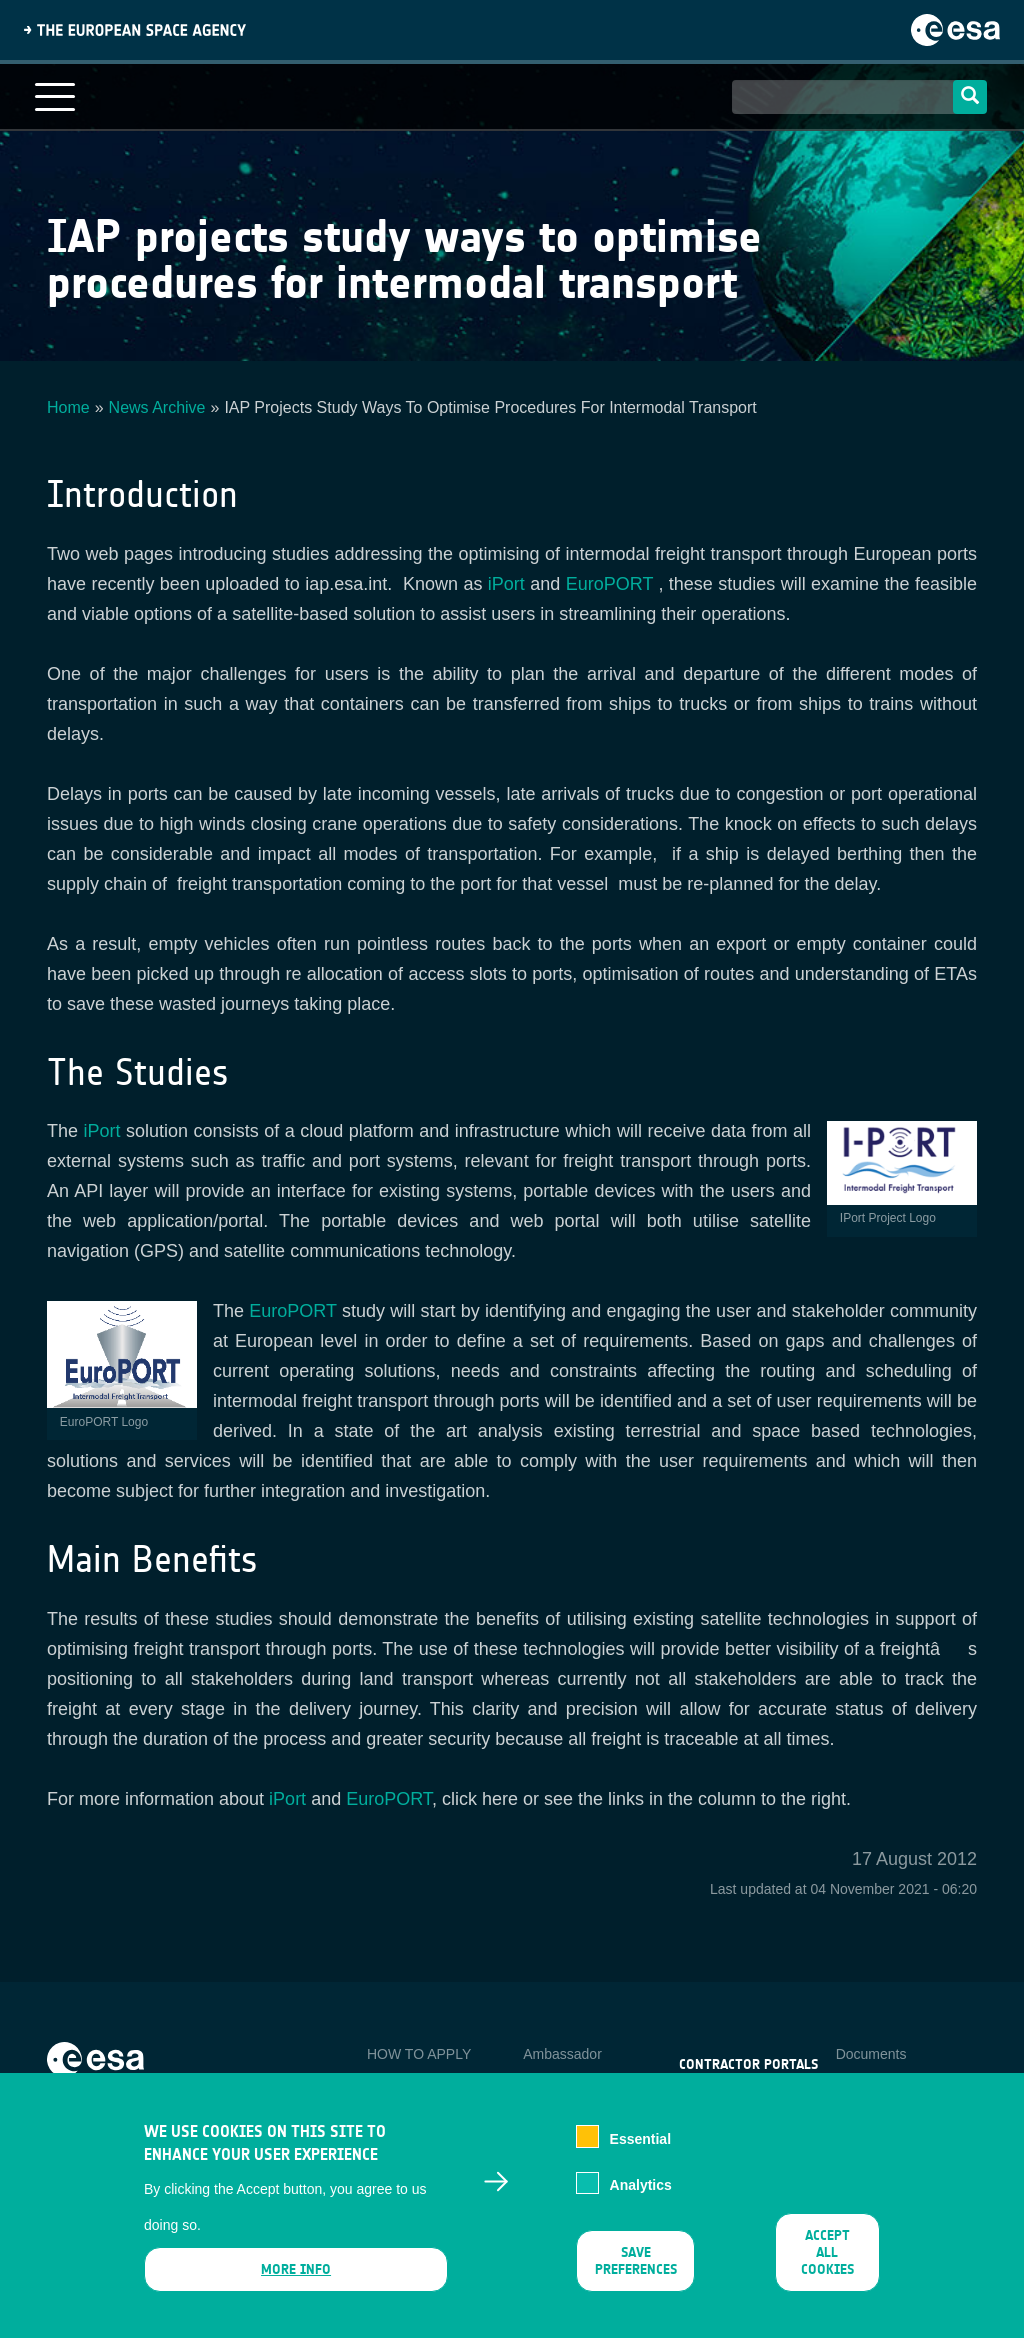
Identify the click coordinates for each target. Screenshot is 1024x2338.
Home (68, 407)
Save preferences (636, 2278)
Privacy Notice (880, 2087)
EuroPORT (609, 584)
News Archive (157, 407)
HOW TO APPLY (419, 2054)
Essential (640, 2155)
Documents (871, 2054)
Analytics (641, 2202)
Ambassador (562, 2054)
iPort (506, 584)
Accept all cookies (827, 2269)
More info (296, 2286)
